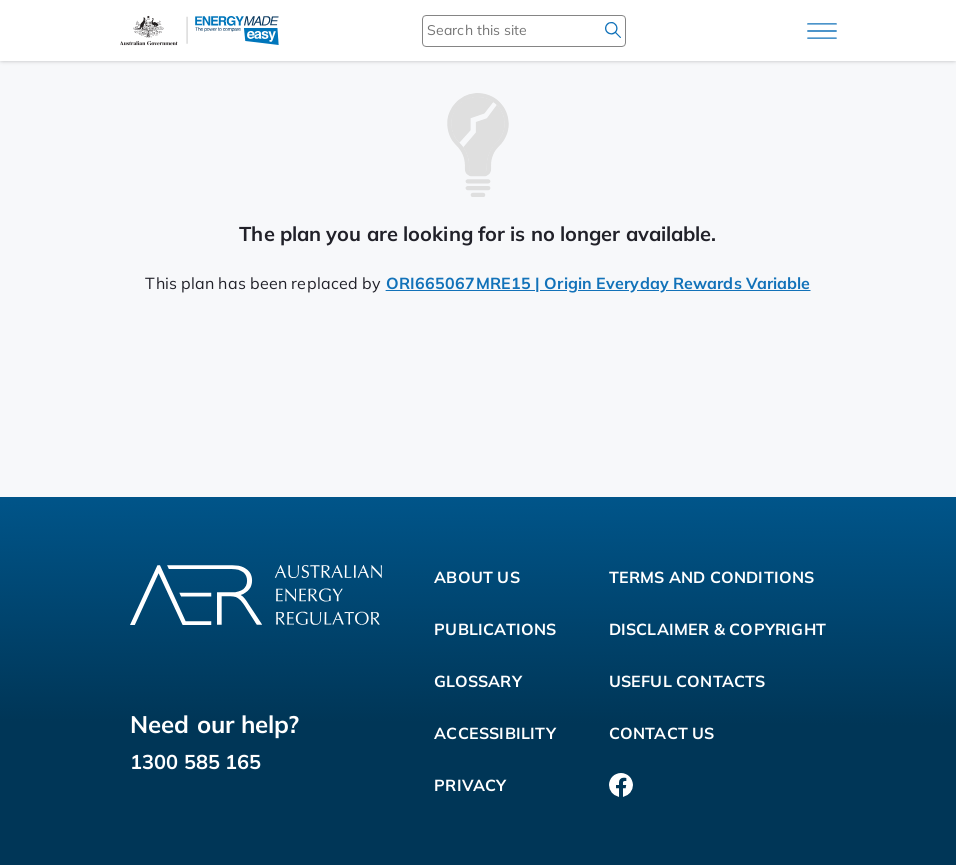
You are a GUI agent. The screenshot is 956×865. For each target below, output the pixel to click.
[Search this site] (495, 30)
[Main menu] (822, 31)
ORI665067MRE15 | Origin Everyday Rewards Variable (598, 283)
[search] (613, 30)
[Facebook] (621, 785)
